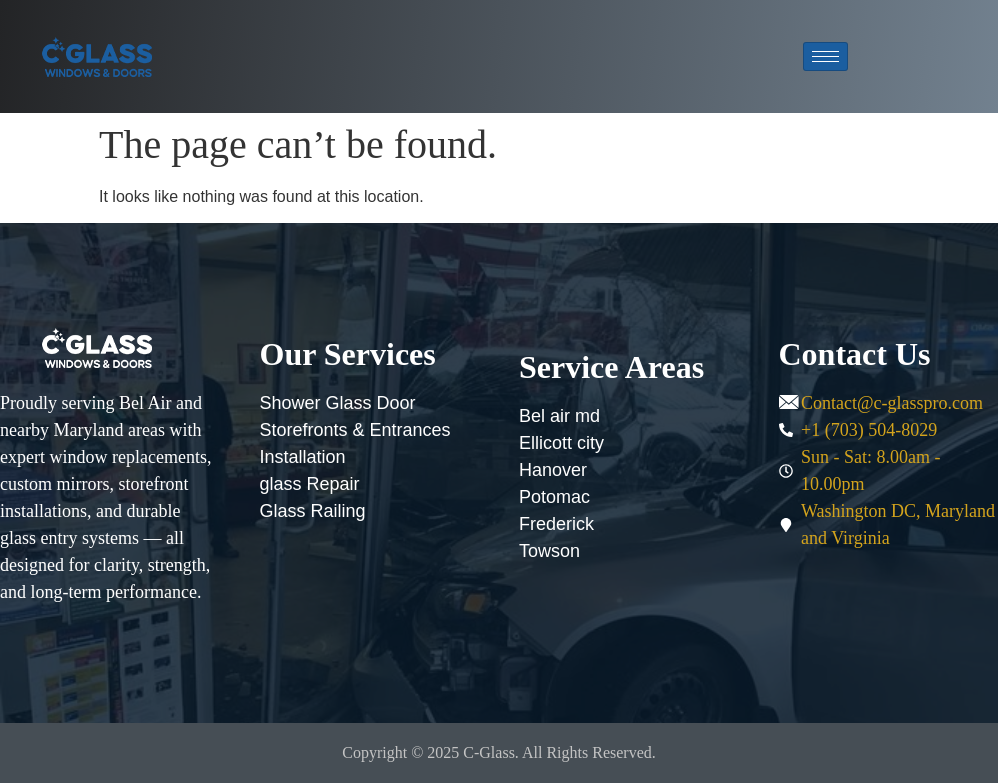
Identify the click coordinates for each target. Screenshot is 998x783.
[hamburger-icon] (825, 56)
